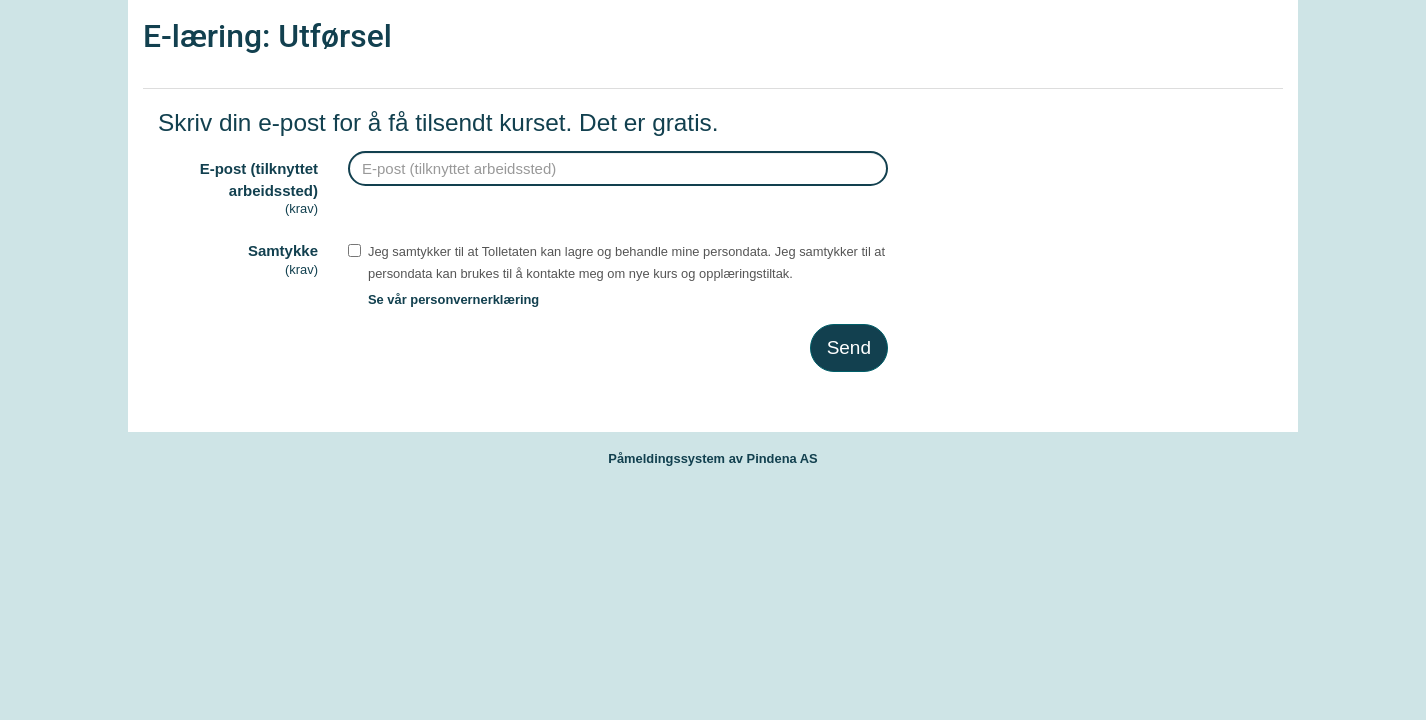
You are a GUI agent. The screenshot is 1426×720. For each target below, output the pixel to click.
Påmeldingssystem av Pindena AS (712, 458)
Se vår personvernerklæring (453, 299)
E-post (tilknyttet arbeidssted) (238, 189)
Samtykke (238, 260)
